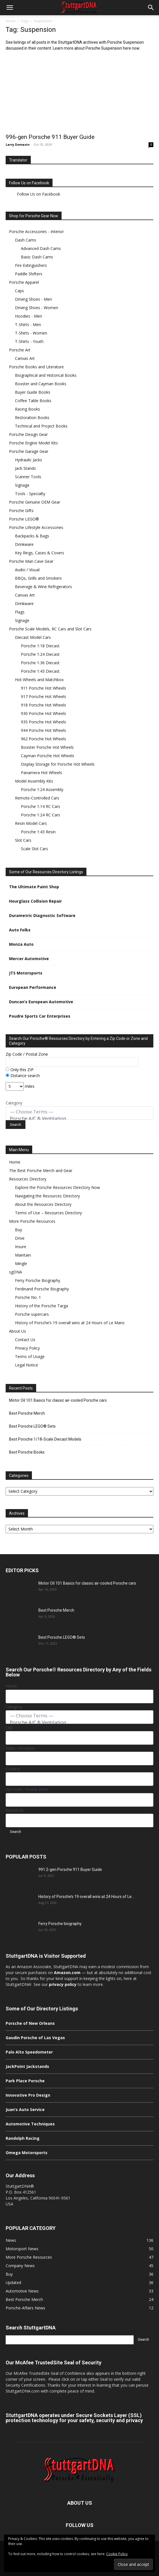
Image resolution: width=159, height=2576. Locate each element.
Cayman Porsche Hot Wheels (47, 755)
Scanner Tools (28, 476)
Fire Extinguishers (31, 265)
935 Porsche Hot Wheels (43, 722)
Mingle (21, 1263)
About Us (17, 1331)
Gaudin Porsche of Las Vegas (35, 2037)
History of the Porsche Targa (41, 1305)
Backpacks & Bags (32, 536)
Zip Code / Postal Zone (27, 1054)
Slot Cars (23, 840)
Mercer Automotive (29, 958)
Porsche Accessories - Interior (36, 231)
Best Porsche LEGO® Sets (32, 1426)
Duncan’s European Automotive (41, 1001)
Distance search (23, 1075)
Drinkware (24, 544)
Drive (20, 1238)
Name (11, 1686)
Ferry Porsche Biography (37, 1280)
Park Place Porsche (25, 2080)
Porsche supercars (32, 1314)
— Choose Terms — (79, 1111)
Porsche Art (20, 350)
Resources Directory (27, 1179)
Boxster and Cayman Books (40, 383)
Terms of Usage (30, 1356)
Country (13, 1768)
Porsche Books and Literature (36, 366)
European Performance (32, 987)
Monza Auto (21, 944)
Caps (19, 290)
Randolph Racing (23, 2138)
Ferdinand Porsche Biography (42, 1289)
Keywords (15, 1810)
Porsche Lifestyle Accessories (36, 527)
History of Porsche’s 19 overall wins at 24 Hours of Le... (86, 1896)
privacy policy (63, 1984)
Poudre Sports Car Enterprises (39, 1016)
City (9, 1727)
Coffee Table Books (33, 400)
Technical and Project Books (41, 426)
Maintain (23, 1255)
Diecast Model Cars (33, 637)
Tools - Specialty (30, 493)
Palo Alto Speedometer (29, 2052)
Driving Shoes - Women (36, 307)
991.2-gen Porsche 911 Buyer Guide (70, 1869)
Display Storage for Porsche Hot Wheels (58, 764)
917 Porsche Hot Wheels (43, 696)
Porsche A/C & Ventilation (79, 1118)
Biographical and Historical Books (46, 375)
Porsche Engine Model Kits (33, 443)
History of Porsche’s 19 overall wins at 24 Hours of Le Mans (70, 1322)
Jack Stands (25, 468)
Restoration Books (32, 417)
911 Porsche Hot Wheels (43, 688)
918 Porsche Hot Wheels (43, 705)
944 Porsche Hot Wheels (43, 730)
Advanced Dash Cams (41, 248)
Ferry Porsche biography (60, 1923)
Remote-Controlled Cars (37, 798)
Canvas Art (25, 358)
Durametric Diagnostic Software (42, 915)
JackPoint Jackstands (27, 2066)
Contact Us (25, 1339)
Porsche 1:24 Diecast (40, 654)
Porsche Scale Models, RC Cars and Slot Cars (50, 629)
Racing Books (27, 409)
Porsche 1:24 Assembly (42, 789)
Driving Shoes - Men (33, 299)
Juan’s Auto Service (25, 2109)
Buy (18, 1229)
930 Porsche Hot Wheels (43, 713)
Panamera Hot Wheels (41, 772)
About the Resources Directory (43, 1204)
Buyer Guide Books (32, 392)
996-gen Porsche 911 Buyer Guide (50, 137)
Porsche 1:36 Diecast (40, 662)
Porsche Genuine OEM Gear (34, 502)
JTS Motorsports (25, 973)
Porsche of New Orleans (30, 2023)
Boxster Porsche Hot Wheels (47, 747)
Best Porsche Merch (27, 1413)
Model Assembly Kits (34, 781)
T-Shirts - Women (31, 333)
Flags (20, 612)
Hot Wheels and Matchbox (39, 679)
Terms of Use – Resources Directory (48, 1212)
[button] (10, 7)
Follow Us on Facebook (29, 183)
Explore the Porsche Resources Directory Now (57, 1187)
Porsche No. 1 (28, 1297)
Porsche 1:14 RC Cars (40, 806)
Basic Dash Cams (37, 257)
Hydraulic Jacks (28, 459)
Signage (22, 485)
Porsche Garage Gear (28, 451)
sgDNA (15, 1272)
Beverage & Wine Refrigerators (43, 586)
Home (11, 21)
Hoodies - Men (28, 316)
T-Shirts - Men (28, 324)
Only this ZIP (20, 1069)
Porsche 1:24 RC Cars (40, 815)
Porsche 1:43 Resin (38, 831)
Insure (20, 1246)
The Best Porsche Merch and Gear (40, 1170)
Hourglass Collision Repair (35, 901)
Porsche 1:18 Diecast (40, 645)
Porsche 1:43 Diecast (40, 671)
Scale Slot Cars (34, 848)
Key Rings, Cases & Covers (39, 552)
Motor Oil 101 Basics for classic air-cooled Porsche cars (58, 1400)
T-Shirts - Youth (29, 341)
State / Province (20, 1748)
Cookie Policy (117, 2553)
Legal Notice (26, 1365)
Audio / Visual (27, 569)
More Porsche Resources (32, 1221)
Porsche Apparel (24, 282)
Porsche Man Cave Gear (31, 561)
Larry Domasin (18, 144)
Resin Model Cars (31, 823)
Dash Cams (25, 240)
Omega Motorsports (26, 2152)
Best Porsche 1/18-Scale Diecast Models (45, 1439)
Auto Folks (20, 930)
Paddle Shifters (28, 273)
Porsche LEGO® (24, 519)
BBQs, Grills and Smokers (38, 578)
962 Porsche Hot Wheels (43, 738)
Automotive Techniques (30, 2124)
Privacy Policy (27, 1348)
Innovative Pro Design (28, 2095)
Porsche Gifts (21, 510)
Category (14, 1103)
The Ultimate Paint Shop (34, 886)
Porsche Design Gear (28, 434)
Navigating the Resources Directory (47, 1196)
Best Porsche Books (27, 1452)
